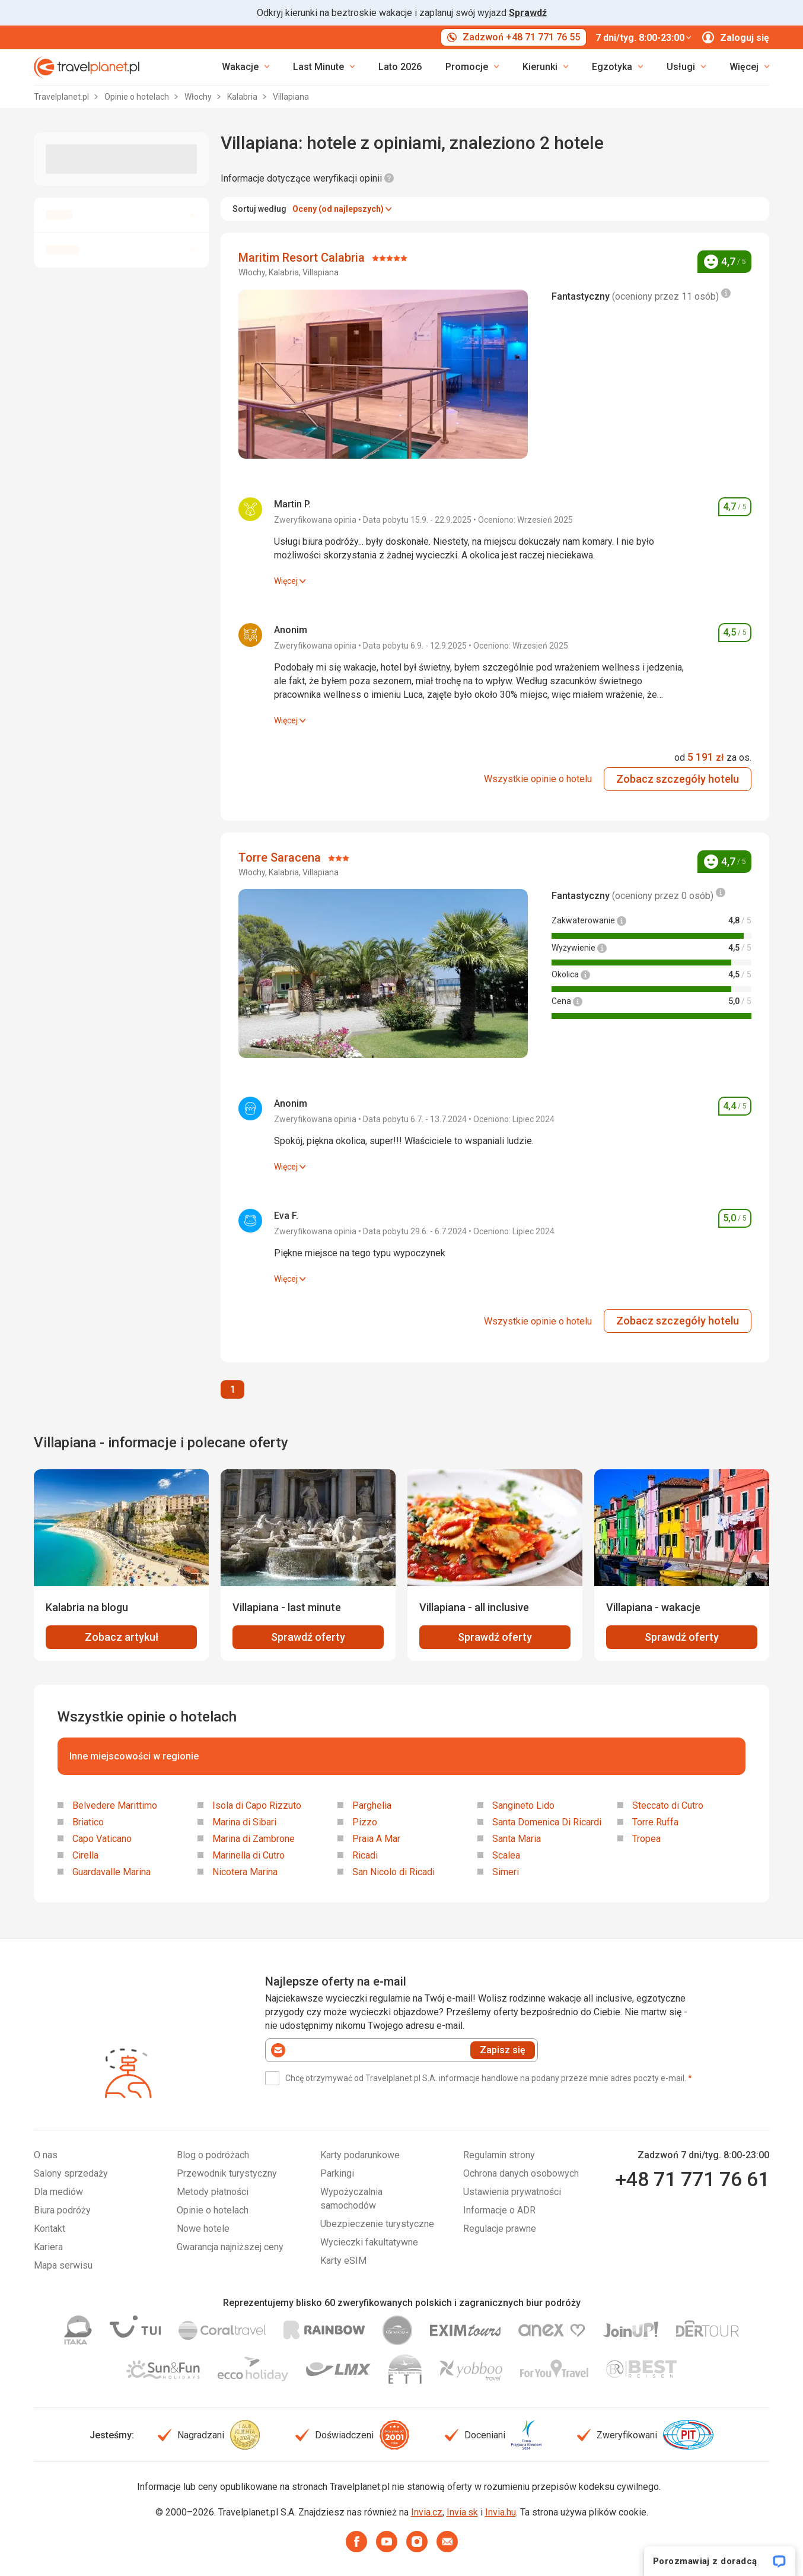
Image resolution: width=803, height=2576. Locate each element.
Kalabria (243, 96)
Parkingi (337, 2173)
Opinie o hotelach (137, 96)
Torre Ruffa (655, 1822)
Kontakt (49, 2228)
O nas (46, 2155)
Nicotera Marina (245, 1872)
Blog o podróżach (213, 2155)
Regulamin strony (499, 2155)
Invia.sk (462, 2512)
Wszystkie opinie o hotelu (538, 778)
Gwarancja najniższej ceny (230, 2247)
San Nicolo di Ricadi (393, 1872)
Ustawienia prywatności (512, 2191)
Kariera (48, 2247)
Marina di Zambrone (253, 1838)
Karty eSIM (343, 2260)
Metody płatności (212, 2191)
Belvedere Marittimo (114, 1805)
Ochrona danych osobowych (521, 2173)
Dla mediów (58, 2191)
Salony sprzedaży (71, 2173)
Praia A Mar (376, 1838)
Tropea (646, 1838)
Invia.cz (426, 2512)
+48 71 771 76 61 (692, 2179)
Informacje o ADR (499, 2210)
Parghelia (371, 1805)
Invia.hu (500, 2512)
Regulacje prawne (499, 2228)
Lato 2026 (400, 66)
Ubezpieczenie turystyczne (377, 2223)
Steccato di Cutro (667, 1805)
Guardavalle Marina (111, 1872)
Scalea (506, 1855)
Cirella (85, 1855)
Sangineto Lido (523, 1805)
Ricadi (365, 1855)
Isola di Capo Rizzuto (256, 1805)
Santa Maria (516, 1838)
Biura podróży (62, 2210)
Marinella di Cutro (248, 1855)
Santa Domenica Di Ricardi (546, 1822)
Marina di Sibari (244, 1822)
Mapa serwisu (63, 2265)
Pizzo (364, 1822)
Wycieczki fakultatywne (369, 2242)
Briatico (88, 1822)
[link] (324, 67)
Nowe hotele (203, 2228)
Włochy (199, 96)
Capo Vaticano (102, 1838)
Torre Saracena (281, 857)
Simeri (505, 1872)
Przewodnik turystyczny (227, 2173)
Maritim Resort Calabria (303, 257)
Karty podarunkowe (360, 2155)
